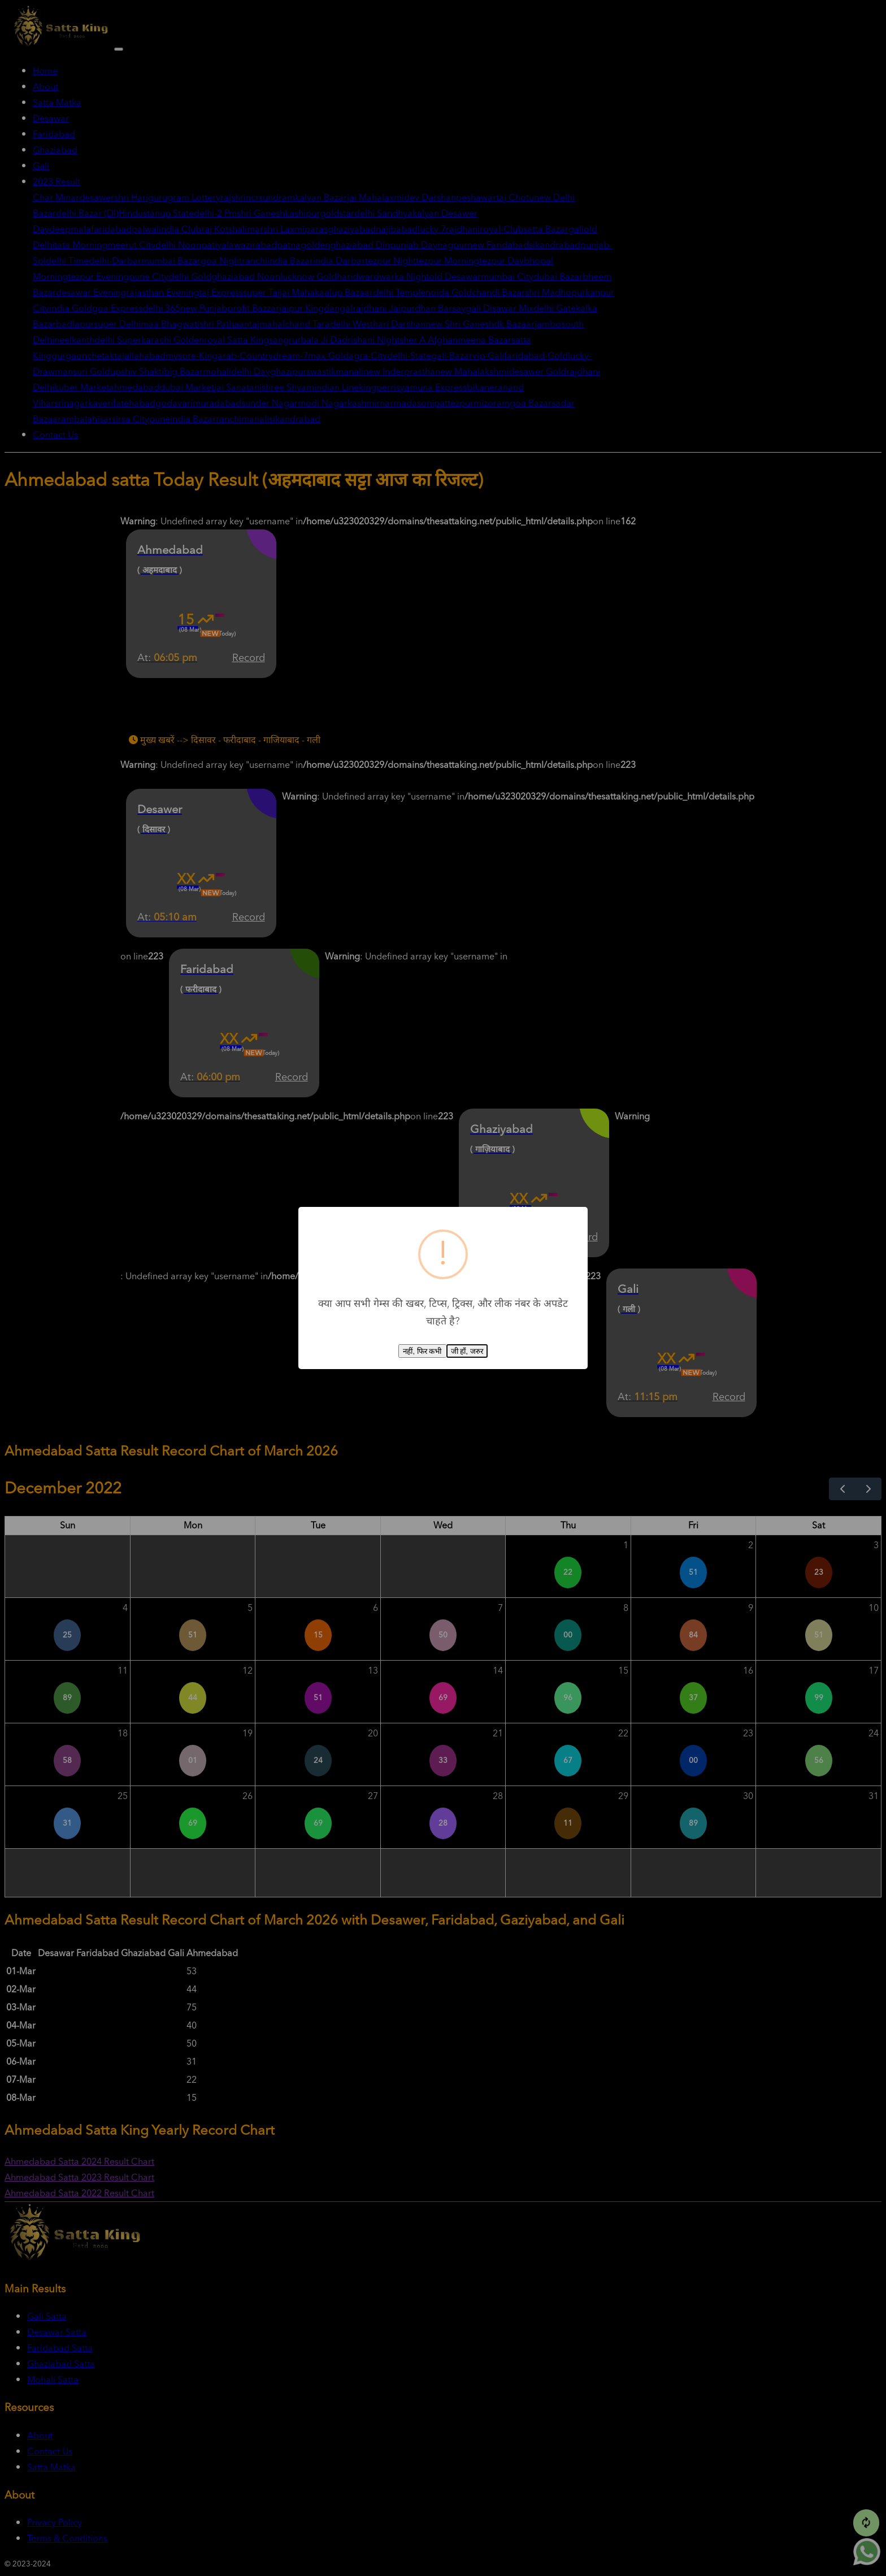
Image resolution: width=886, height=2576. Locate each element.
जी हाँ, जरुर (467, 1351)
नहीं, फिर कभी (422, 1351)
